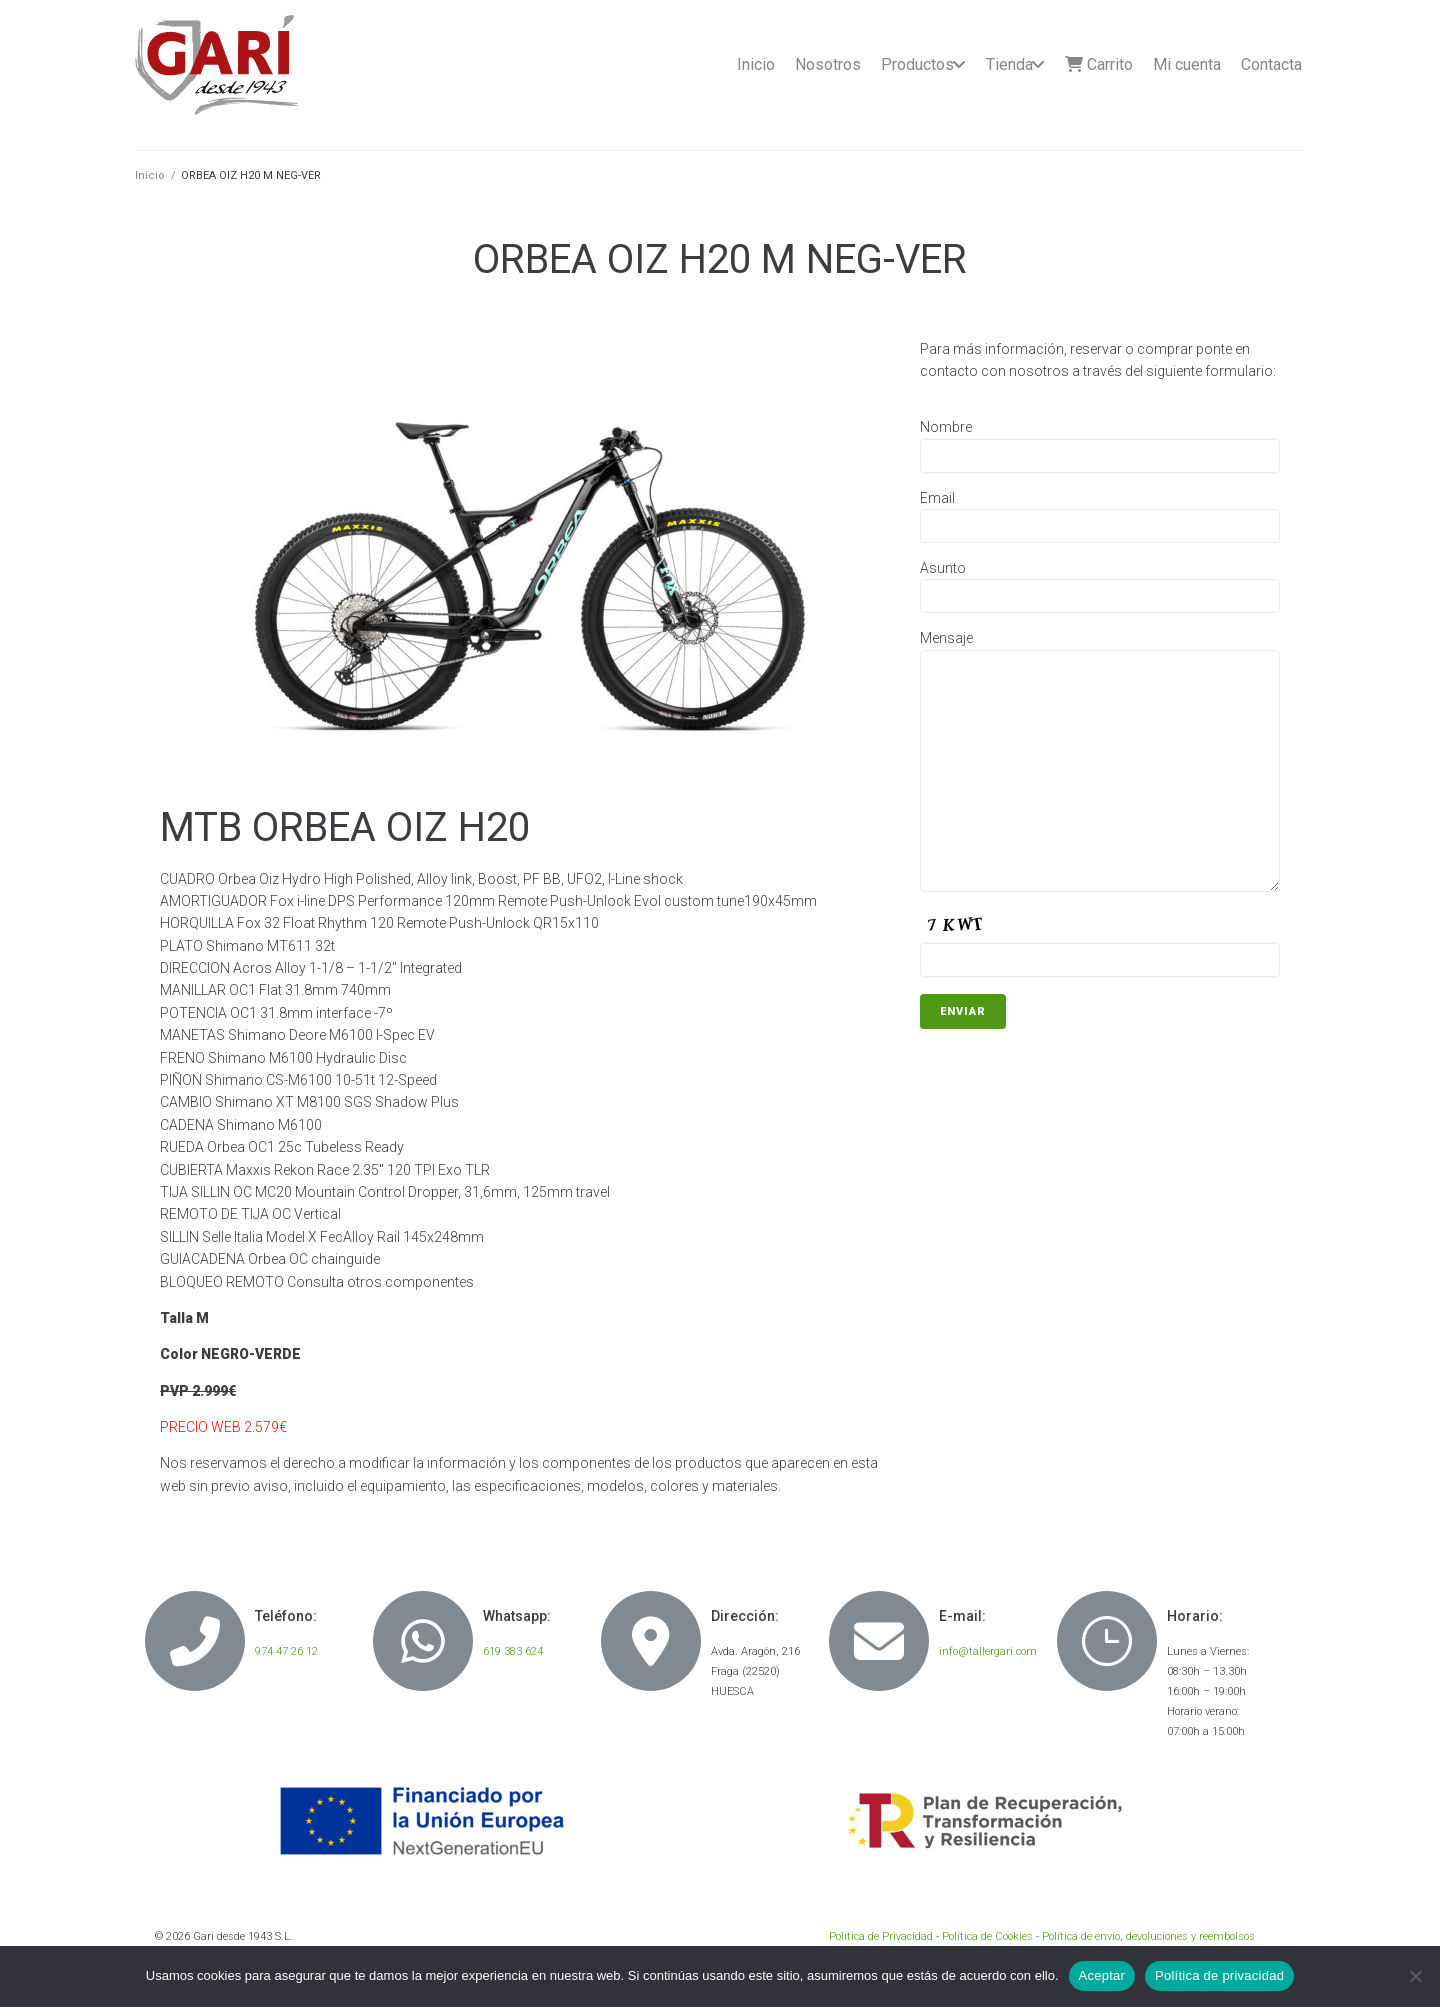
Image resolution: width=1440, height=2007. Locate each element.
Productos (917, 64)
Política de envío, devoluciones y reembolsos (1148, 1936)
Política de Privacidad (881, 1936)
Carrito (1099, 64)
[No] (1415, 1976)
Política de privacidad (1219, 1975)
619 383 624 (513, 1651)
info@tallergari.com (988, 1651)
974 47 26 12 (286, 1651)
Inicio (756, 64)
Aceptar (1102, 1975)
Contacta (1271, 64)
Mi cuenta (1187, 64)
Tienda (1009, 64)
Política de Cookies (987, 1936)
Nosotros (828, 64)
